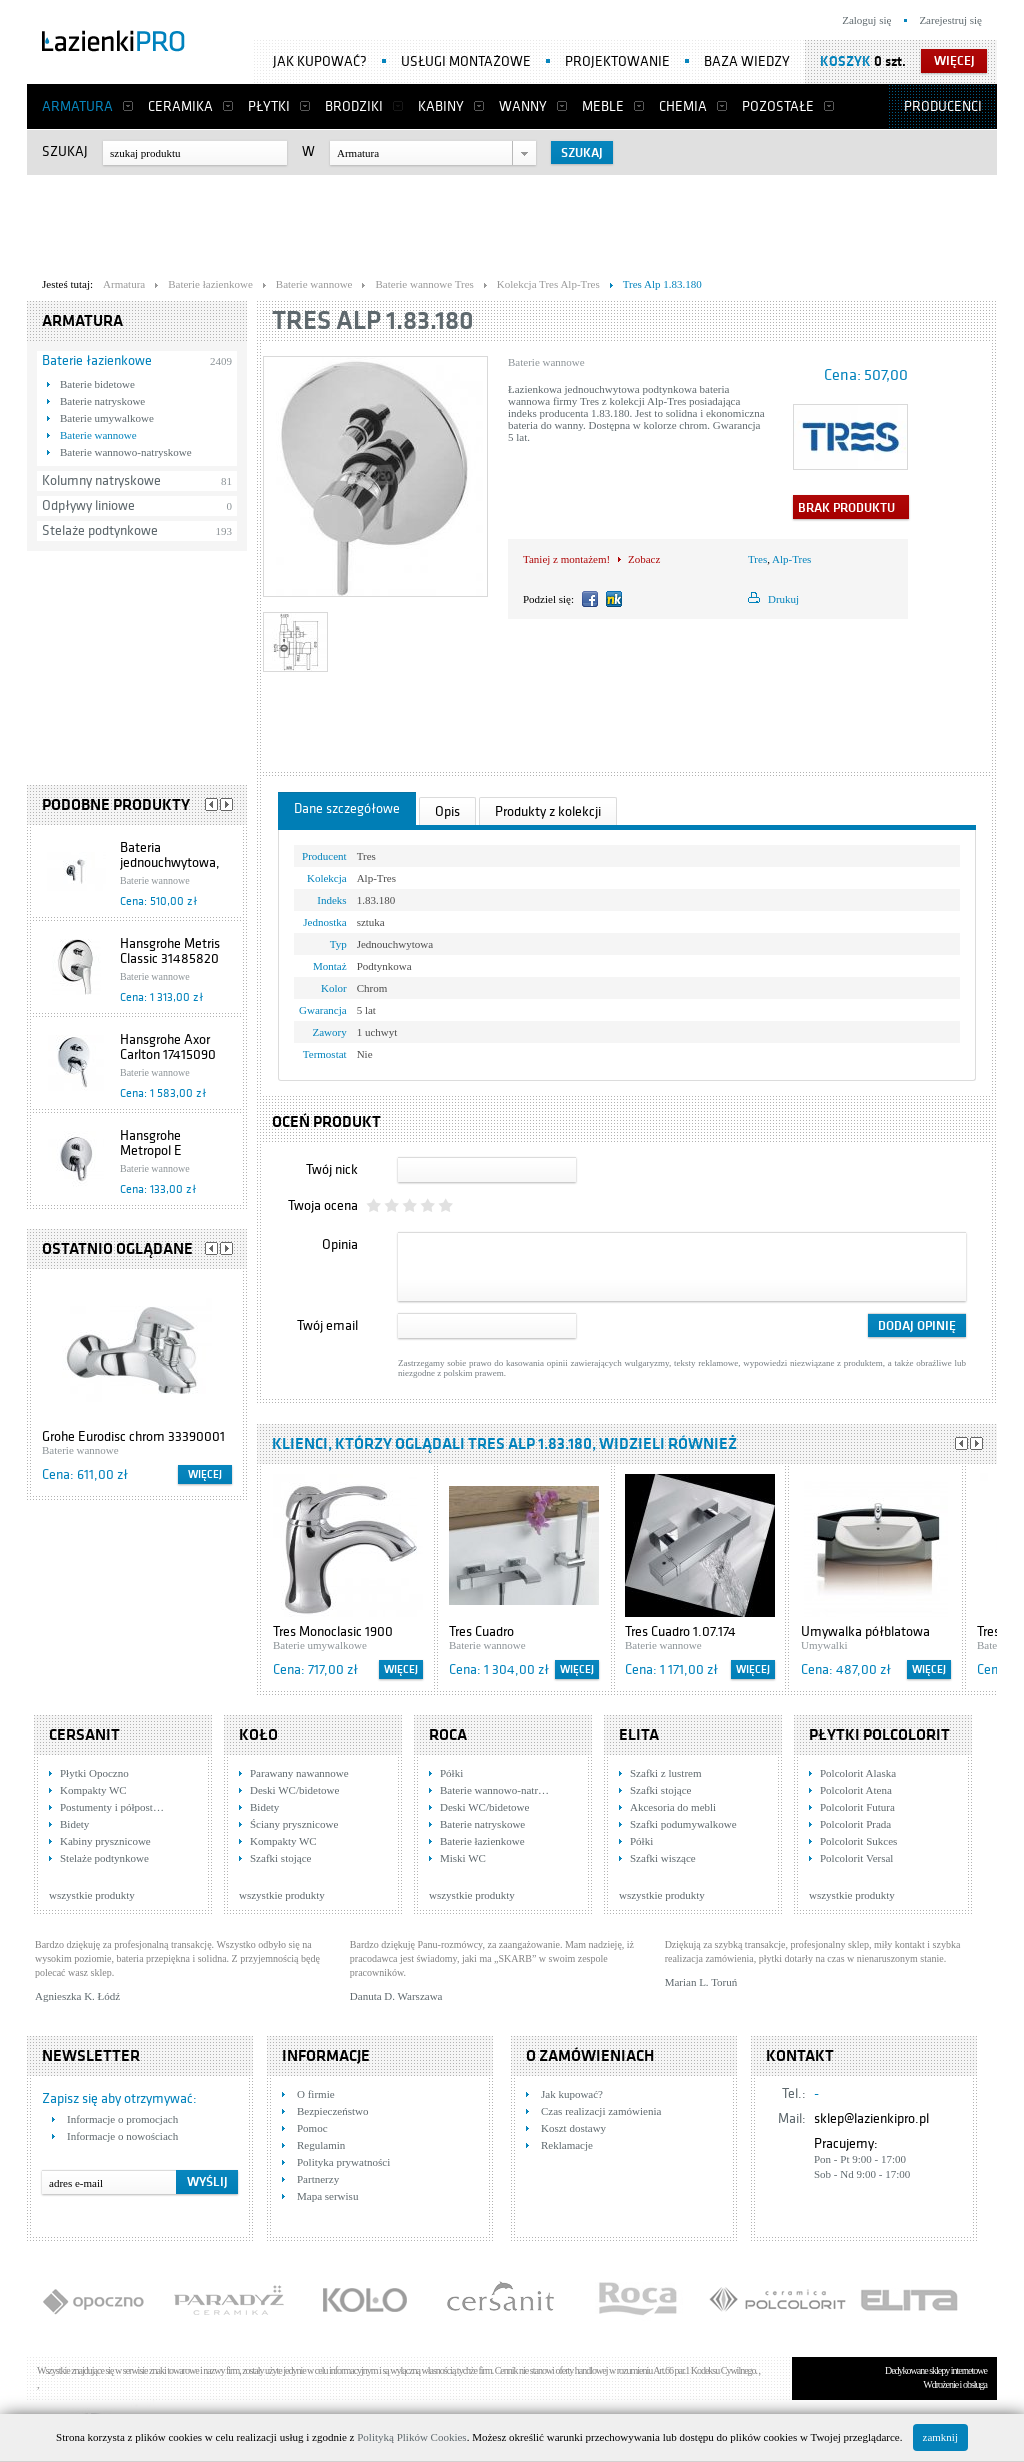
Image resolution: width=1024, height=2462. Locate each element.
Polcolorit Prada (855, 1824)
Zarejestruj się (950, 20)
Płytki (269, 106)
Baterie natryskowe (102, 401)
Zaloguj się (866, 20)
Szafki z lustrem (665, 1773)
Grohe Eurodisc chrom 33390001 (133, 1436)
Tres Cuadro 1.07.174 (680, 1631)
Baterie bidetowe (97, 384)
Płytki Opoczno (94, 1773)
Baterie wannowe (98, 435)
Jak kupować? (320, 61)
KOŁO (258, 1735)
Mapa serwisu (327, 2196)
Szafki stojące (280, 1858)
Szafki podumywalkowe (683, 1824)
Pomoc (312, 2128)
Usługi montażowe (466, 61)
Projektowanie (617, 61)
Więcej (205, 1474)
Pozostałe (778, 106)
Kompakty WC (93, 1790)
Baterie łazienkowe (97, 360)
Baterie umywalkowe (107, 418)
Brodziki (354, 106)
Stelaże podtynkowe (100, 530)
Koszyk (845, 61)
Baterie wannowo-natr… (494, 1790)
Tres (757, 559)
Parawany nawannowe (299, 1773)
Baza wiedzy (747, 61)
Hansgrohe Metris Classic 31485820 (170, 951)
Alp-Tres (791, 559)
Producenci (943, 106)
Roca (448, 1735)
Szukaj (65, 151)
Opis (447, 811)
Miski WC (463, 1858)
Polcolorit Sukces (858, 1841)
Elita (639, 1735)
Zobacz (644, 559)
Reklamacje (567, 2145)
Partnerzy (318, 2179)
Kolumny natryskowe (101, 480)
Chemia (683, 106)
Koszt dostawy (573, 2128)
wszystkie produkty (92, 1895)
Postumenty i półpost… (112, 1807)
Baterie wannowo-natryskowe (126, 452)
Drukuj (783, 599)
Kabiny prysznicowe (105, 1841)
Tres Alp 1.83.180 (373, 320)
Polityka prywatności (343, 2162)
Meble (603, 106)
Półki (451, 1773)
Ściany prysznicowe (294, 1824)
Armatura (77, 106)
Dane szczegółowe (347, 808)
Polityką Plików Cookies (411, 2437)
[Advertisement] (512, 221)
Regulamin (321, 2145)
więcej (954, 61)
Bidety (74, 1824)
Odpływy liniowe (88, 505)
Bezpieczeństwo (332, 2111)
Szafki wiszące (663, 1858)
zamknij (940, 2437)
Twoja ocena (323, 1205)
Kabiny (441, 106)
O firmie (316, 2094)
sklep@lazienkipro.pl (871, 2118)
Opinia (340, 1244)
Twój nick (332, 1169)
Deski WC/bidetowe (294, 1790)
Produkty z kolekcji (548, 811)
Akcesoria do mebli (673, 1807)
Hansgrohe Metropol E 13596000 (151, 1150)
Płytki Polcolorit (879, 1735)
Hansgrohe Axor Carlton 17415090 (168, 1047)
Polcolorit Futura (857, 1807)
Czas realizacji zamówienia (601, 2111)
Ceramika (180, 106)
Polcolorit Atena (856, 1790)
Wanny (523, 106)
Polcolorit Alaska (858, 1773)
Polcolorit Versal (856, 1858)
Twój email (327, 1325)
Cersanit (84, 1735)
